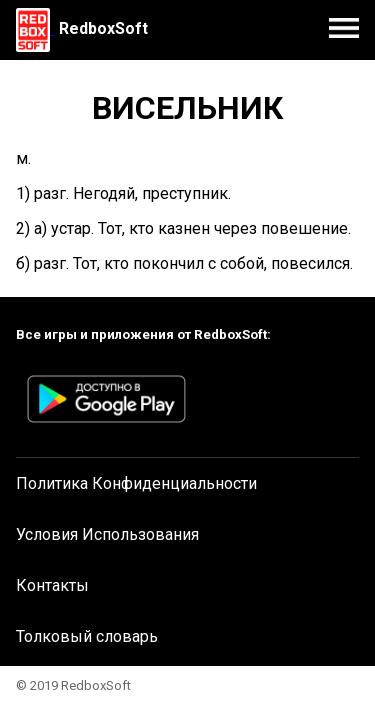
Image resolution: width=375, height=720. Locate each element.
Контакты (52, 585)
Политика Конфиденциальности (136, 483)
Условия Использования (107, 534)
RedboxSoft (103, 28)
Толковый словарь (87, 636)
